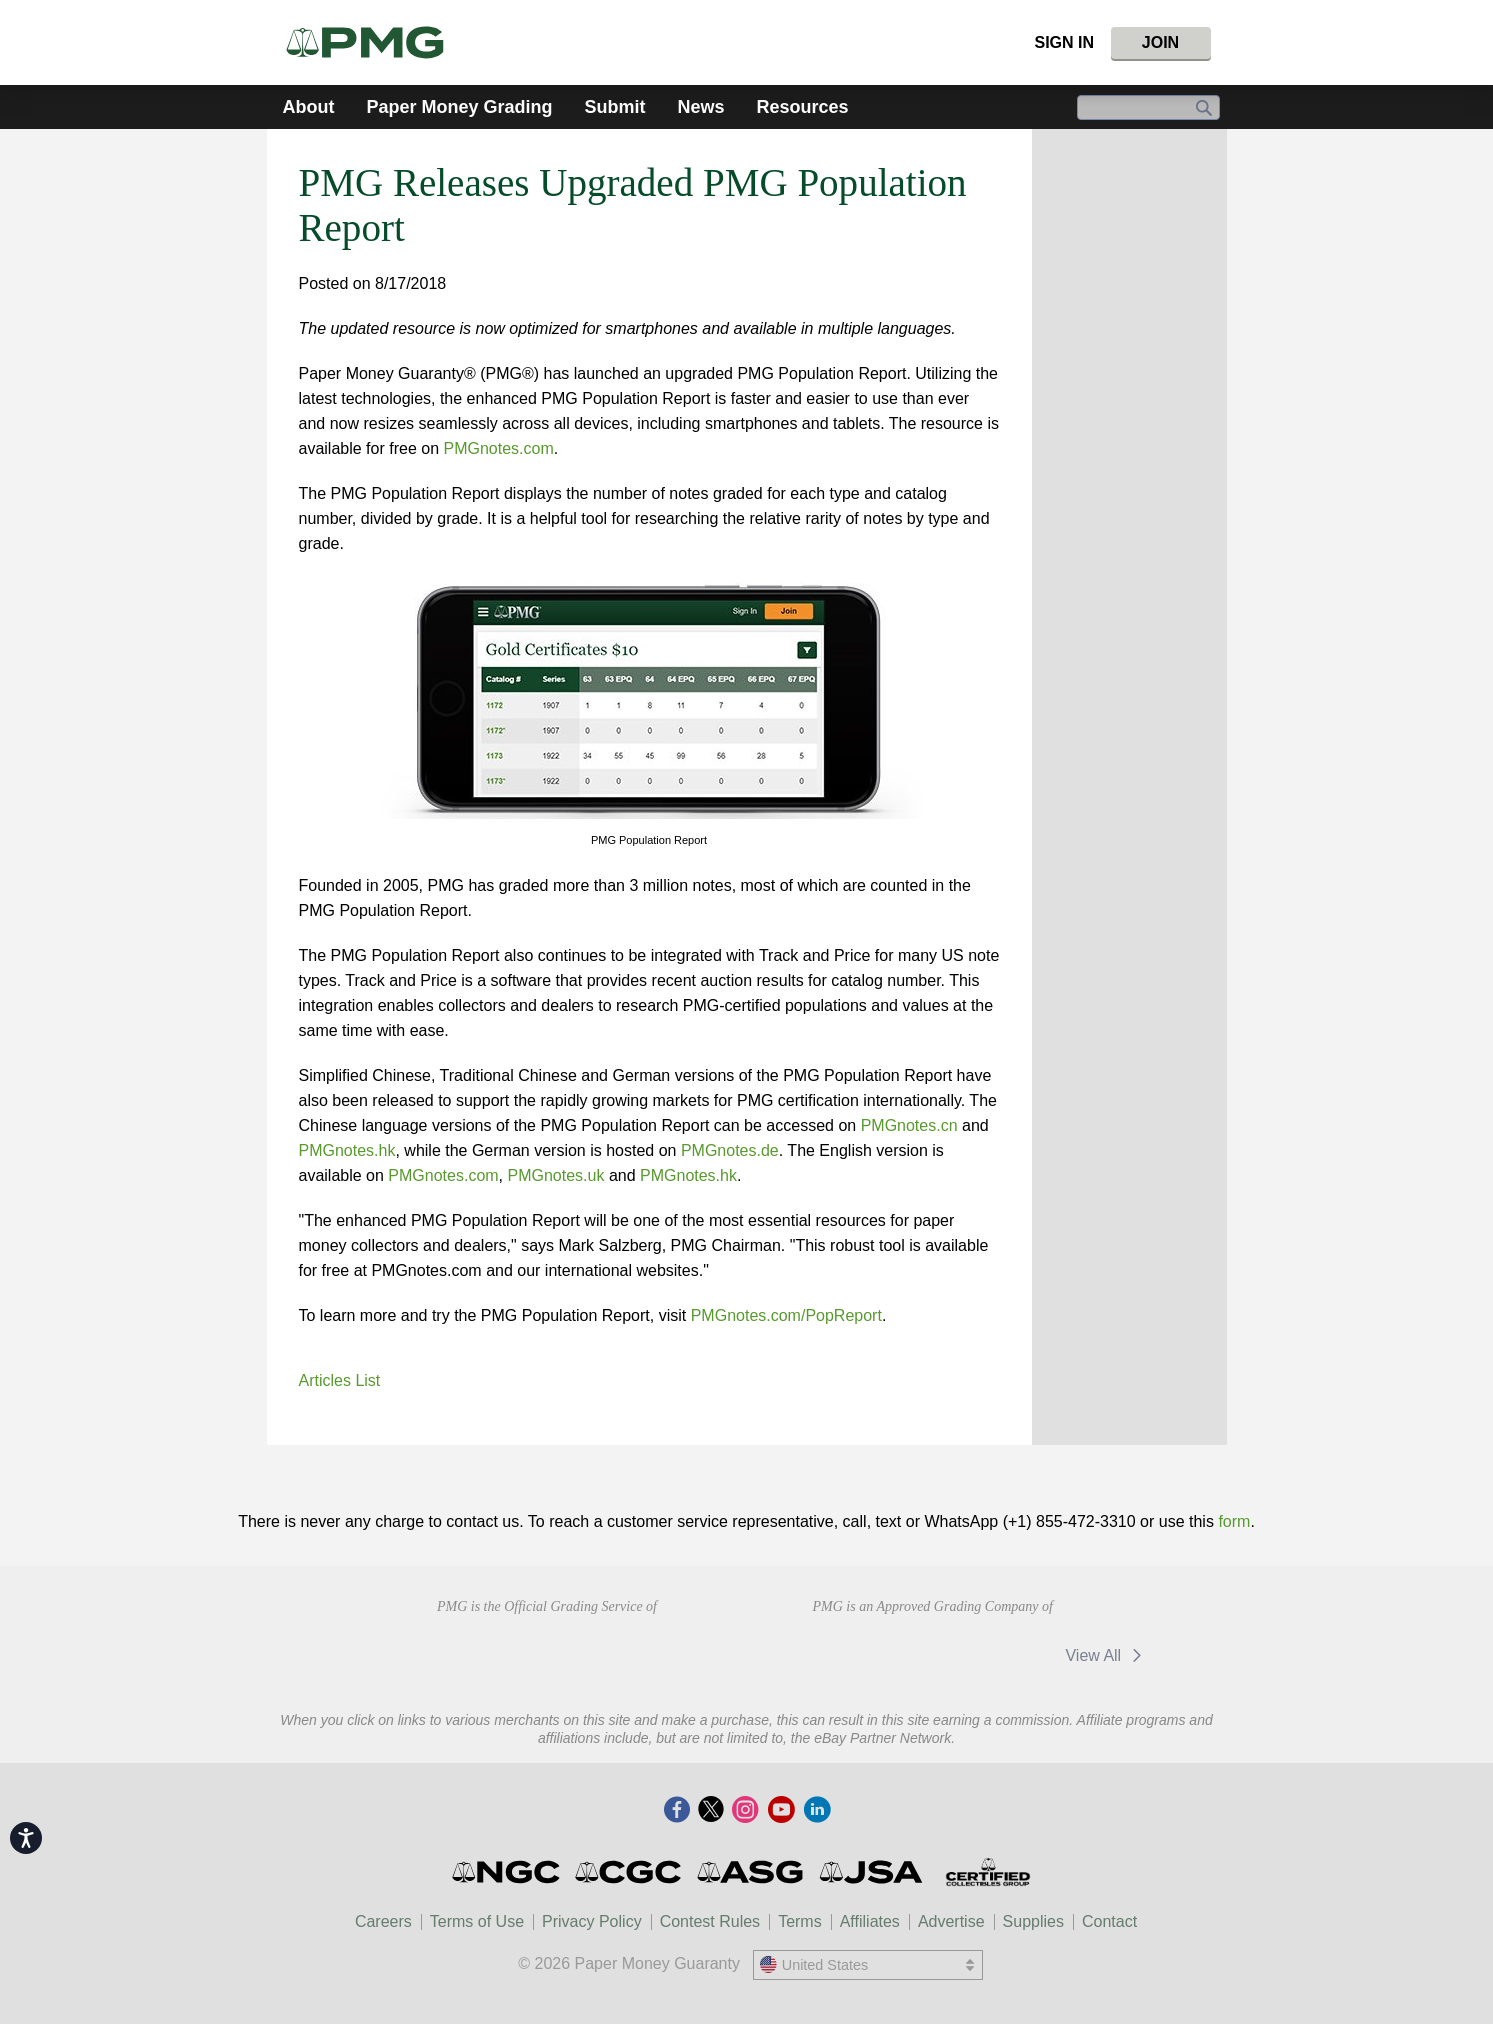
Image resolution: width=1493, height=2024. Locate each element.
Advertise (951, 1921)
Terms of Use (477, 1921)
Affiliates (870, 1921)
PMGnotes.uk (556, 1175)
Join (1160, 42)
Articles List (340, 1380)
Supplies (1033, 1921)
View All (1106, 1655)
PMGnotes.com (498, 448)
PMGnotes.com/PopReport (786, 1315)
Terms (800, 1921)
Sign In (1064, 42)
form (1234, 1521)
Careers (383, 1921)
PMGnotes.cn (909, 1125)
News (701, 107)
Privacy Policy (592, 1921)
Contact (1109, 1921)
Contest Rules (710, 1921)
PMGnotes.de (730, 1150)
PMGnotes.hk (347, 1150)
